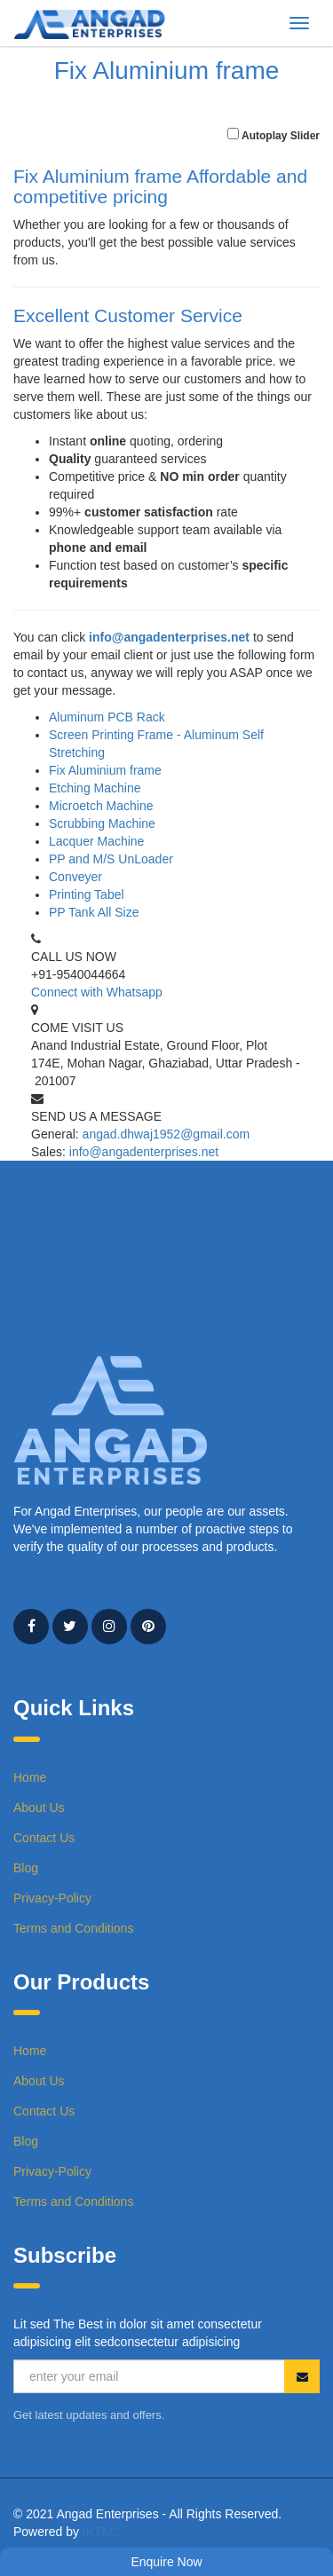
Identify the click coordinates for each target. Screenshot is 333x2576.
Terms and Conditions (73, 1928)
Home (29, 1777)
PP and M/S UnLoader (111, 859)
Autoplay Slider (281, 136)
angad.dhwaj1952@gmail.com (166, 1134)
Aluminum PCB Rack (107, 717)
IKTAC (100, 2532)
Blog (25, 1868)
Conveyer (75, 877)
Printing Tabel (86, 894)
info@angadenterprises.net (169, 637)
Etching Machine (95, 788)
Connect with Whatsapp (97, 992)
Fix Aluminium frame (105, 770)
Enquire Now (166, 2562)
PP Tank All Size (94, 912)
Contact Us (44, 1838)
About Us (39, 1807)
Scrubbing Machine (102, 823)
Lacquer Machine (96, 841)
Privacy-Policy (52, 1898)
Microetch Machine (101, 806)
